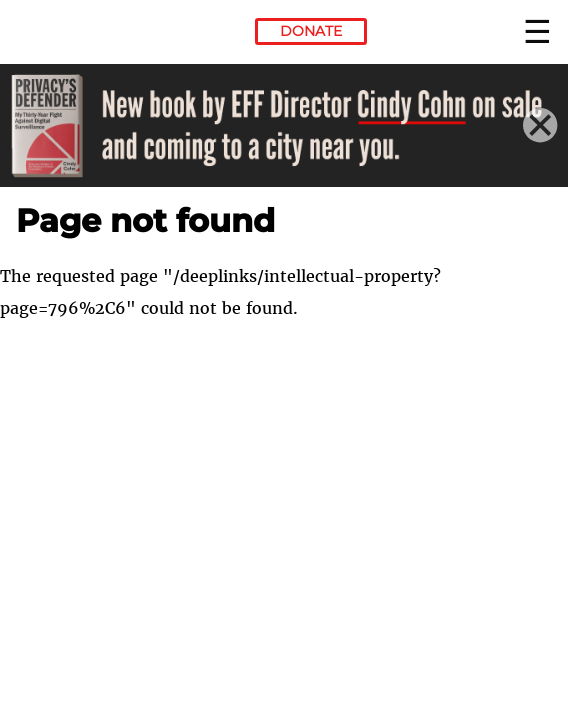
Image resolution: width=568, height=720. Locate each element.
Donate (311, 31)
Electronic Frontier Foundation (70, 35)
